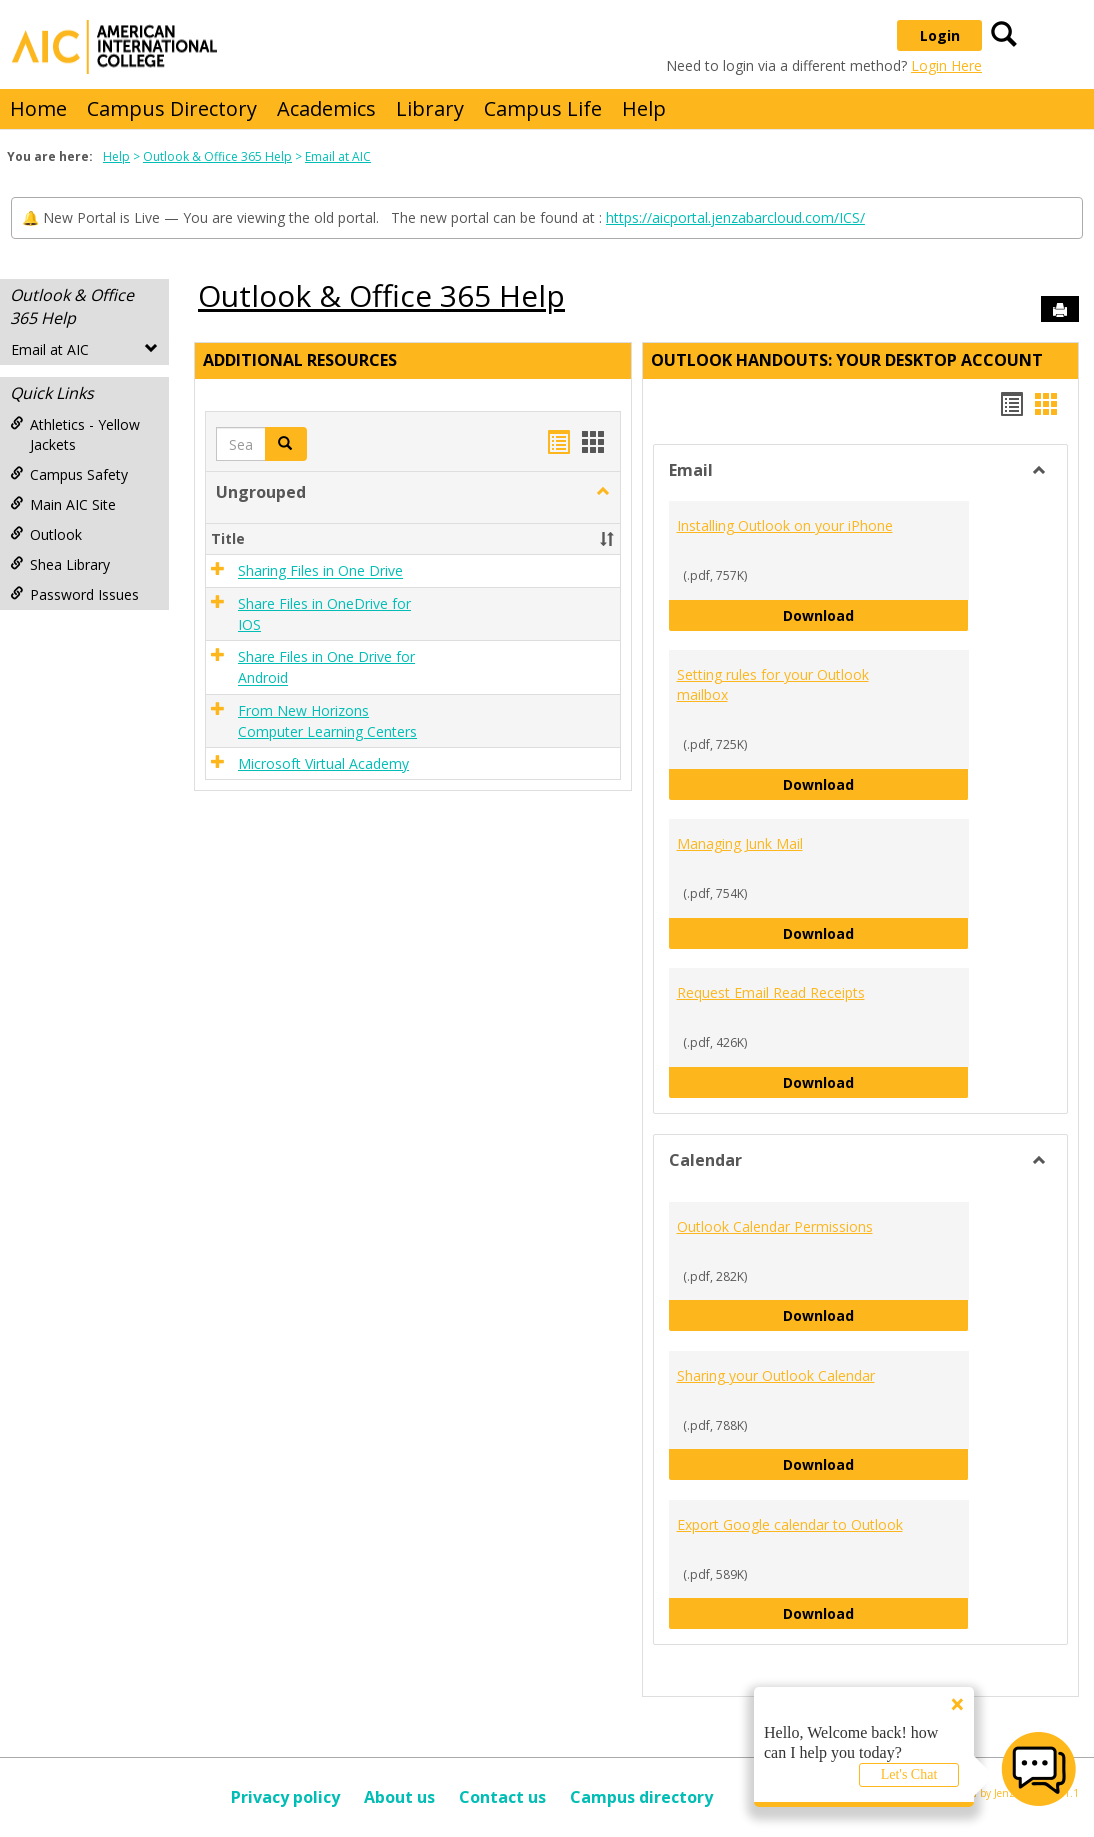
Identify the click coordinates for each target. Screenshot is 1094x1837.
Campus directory (641, 1797)
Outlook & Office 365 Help (217, 156)
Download (876, 614)
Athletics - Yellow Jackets (75, 434)
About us (399, 1797)
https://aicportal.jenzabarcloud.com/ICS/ (735, 217)
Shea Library (60, 564)
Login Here (946, 65)
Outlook (46, 534)
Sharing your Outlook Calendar (776, 1375)
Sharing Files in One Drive (320, 571)
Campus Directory (172, 108)
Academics (326, 108)
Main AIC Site (63, 504)
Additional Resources (300, 360)
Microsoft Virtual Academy (323, 763)
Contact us (502, 1797)
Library (430, 108)
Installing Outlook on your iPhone (785, 525)
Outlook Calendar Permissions (775, 1226)
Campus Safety (69, 474)
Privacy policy (285, 1797)
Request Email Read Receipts (771, 992)
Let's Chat (909, 1774)
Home (38, 108)
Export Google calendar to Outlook (790, 1524)
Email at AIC (338, 156)
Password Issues (74, 594)
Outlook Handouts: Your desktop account (847, 360)
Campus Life (543, 108)
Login (940, 35)
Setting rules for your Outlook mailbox (773, 684)
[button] (603, 492)
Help (644, 108)
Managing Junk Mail (740, 843)
